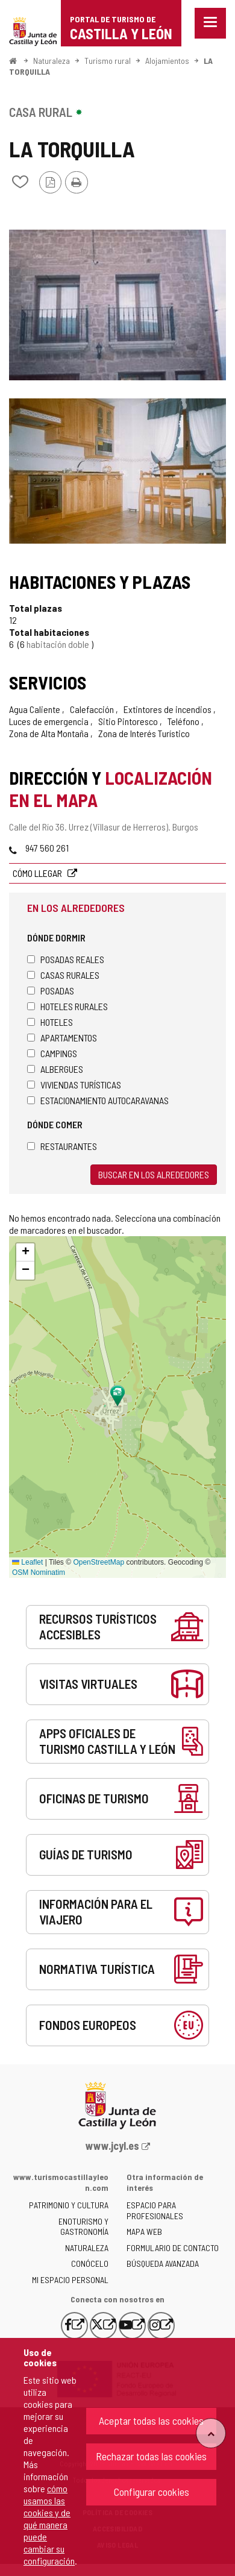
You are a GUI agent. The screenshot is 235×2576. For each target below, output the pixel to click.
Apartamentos (62, 1037)
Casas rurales (63, 975)
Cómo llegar (38, 873)
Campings (52, 1053)
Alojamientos (167, 60)
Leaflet (27, 1562)
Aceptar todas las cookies (151, 2420)
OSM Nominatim (38, 1572)
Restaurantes (62, 1146)
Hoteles (50, 1022)
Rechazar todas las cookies (151, 2456)
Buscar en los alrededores (153, 1174)
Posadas (50, 990)
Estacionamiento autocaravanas (98, 1100)
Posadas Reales (65, 959)
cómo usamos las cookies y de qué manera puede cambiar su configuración (49, 2524)
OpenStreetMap (98, 1562)
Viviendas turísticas (74, 1084)
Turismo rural (107, 60)
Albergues (55, 1069)
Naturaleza (51, 60)
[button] (25, 1252)
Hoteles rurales (67, 1006)
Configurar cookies (151, 2491)
